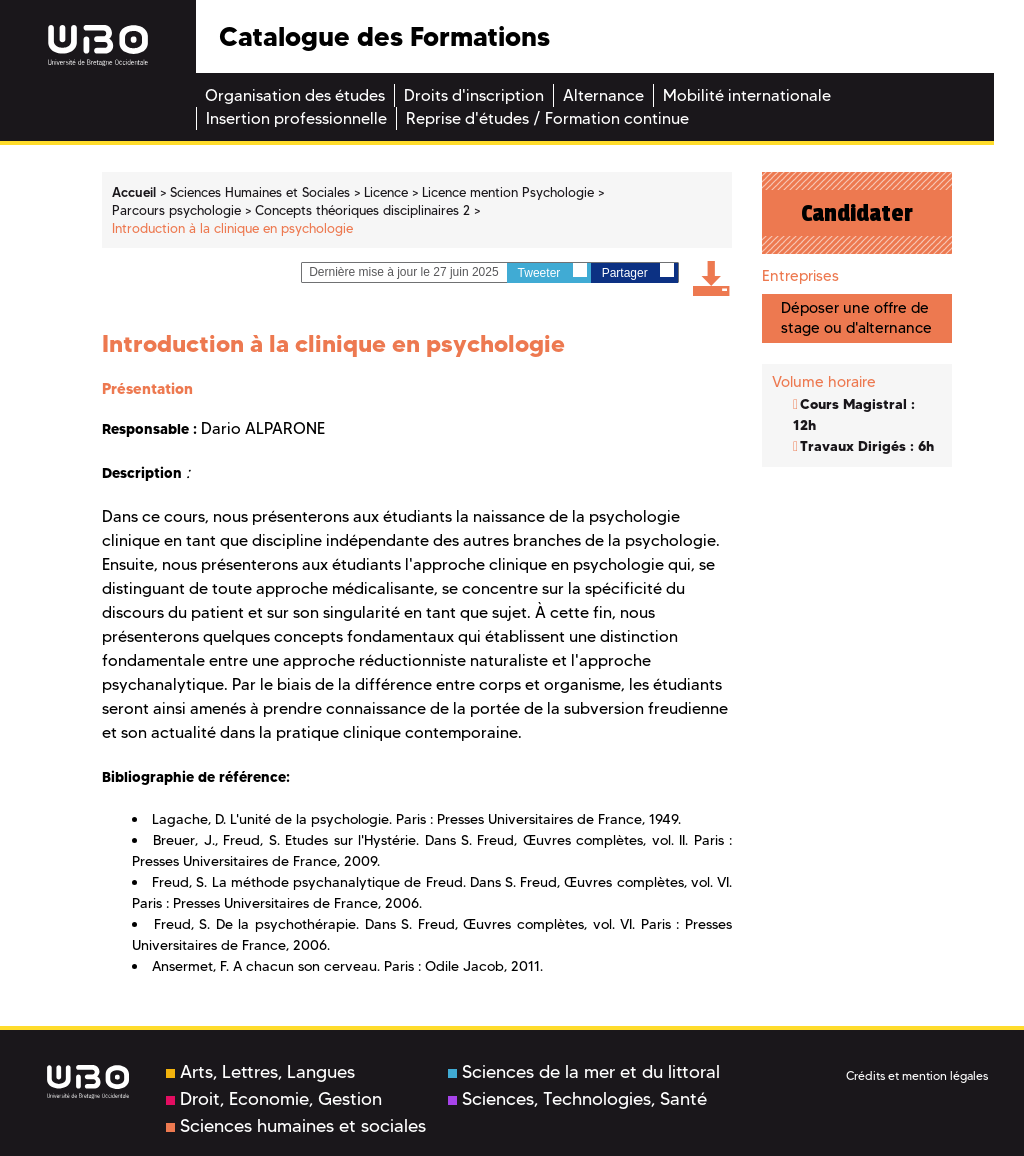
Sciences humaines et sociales (296, 1126)
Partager (638, 271)
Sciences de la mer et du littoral (584, 1072)
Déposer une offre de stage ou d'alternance (856, 317)
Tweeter (552, 271)
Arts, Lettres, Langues (260, 1072)
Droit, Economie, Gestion (274, 1099)
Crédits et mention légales (917, 1075)
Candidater (857, 213)
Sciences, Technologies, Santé (577, 1099)
